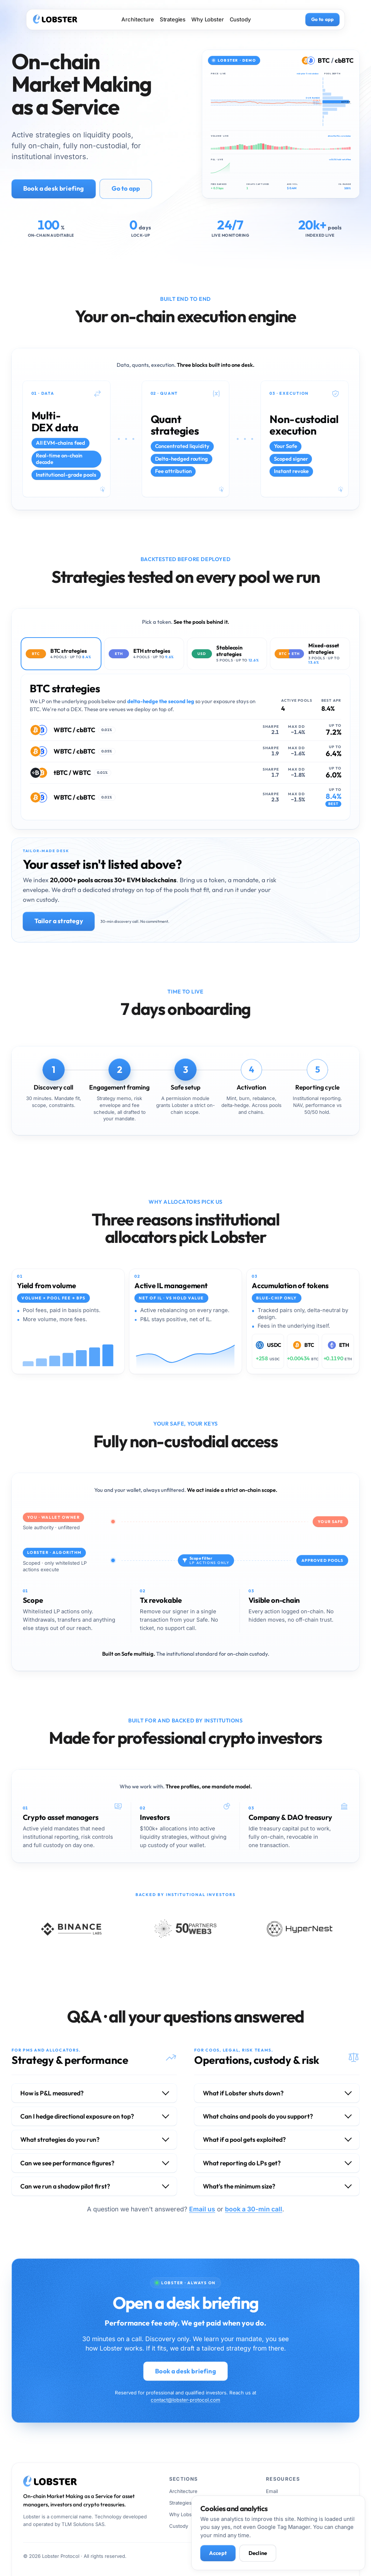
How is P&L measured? (52, 2093)
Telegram (276, 2514)
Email (272, 2491)
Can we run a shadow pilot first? (65, 2186)
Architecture (137, 19)
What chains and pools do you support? (258, 2116)
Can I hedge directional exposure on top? (77, 2116)
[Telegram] (340, 2556)
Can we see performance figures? (67, 2163)
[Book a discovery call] (320, 2556)
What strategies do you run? (60, 2140)
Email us (202, 2209)
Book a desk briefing (53, 188)
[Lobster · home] (55, 19)
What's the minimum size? (239, 2186)
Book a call (278, 2503)
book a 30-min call (253, 2209)
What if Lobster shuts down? (243, 2093)
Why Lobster (207, 19)
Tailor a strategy (58, 921)
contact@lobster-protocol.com (185, 2400)
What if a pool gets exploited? (244, 2140)
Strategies (173, 19)
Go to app (322, 19)
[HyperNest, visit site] (299, 1929)
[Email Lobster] (299, 2556)
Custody (240, 19)
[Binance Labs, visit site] (71, 1929)
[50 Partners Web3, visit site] (185, 1929)
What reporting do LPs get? (242, 2163)
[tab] (61, 654)
